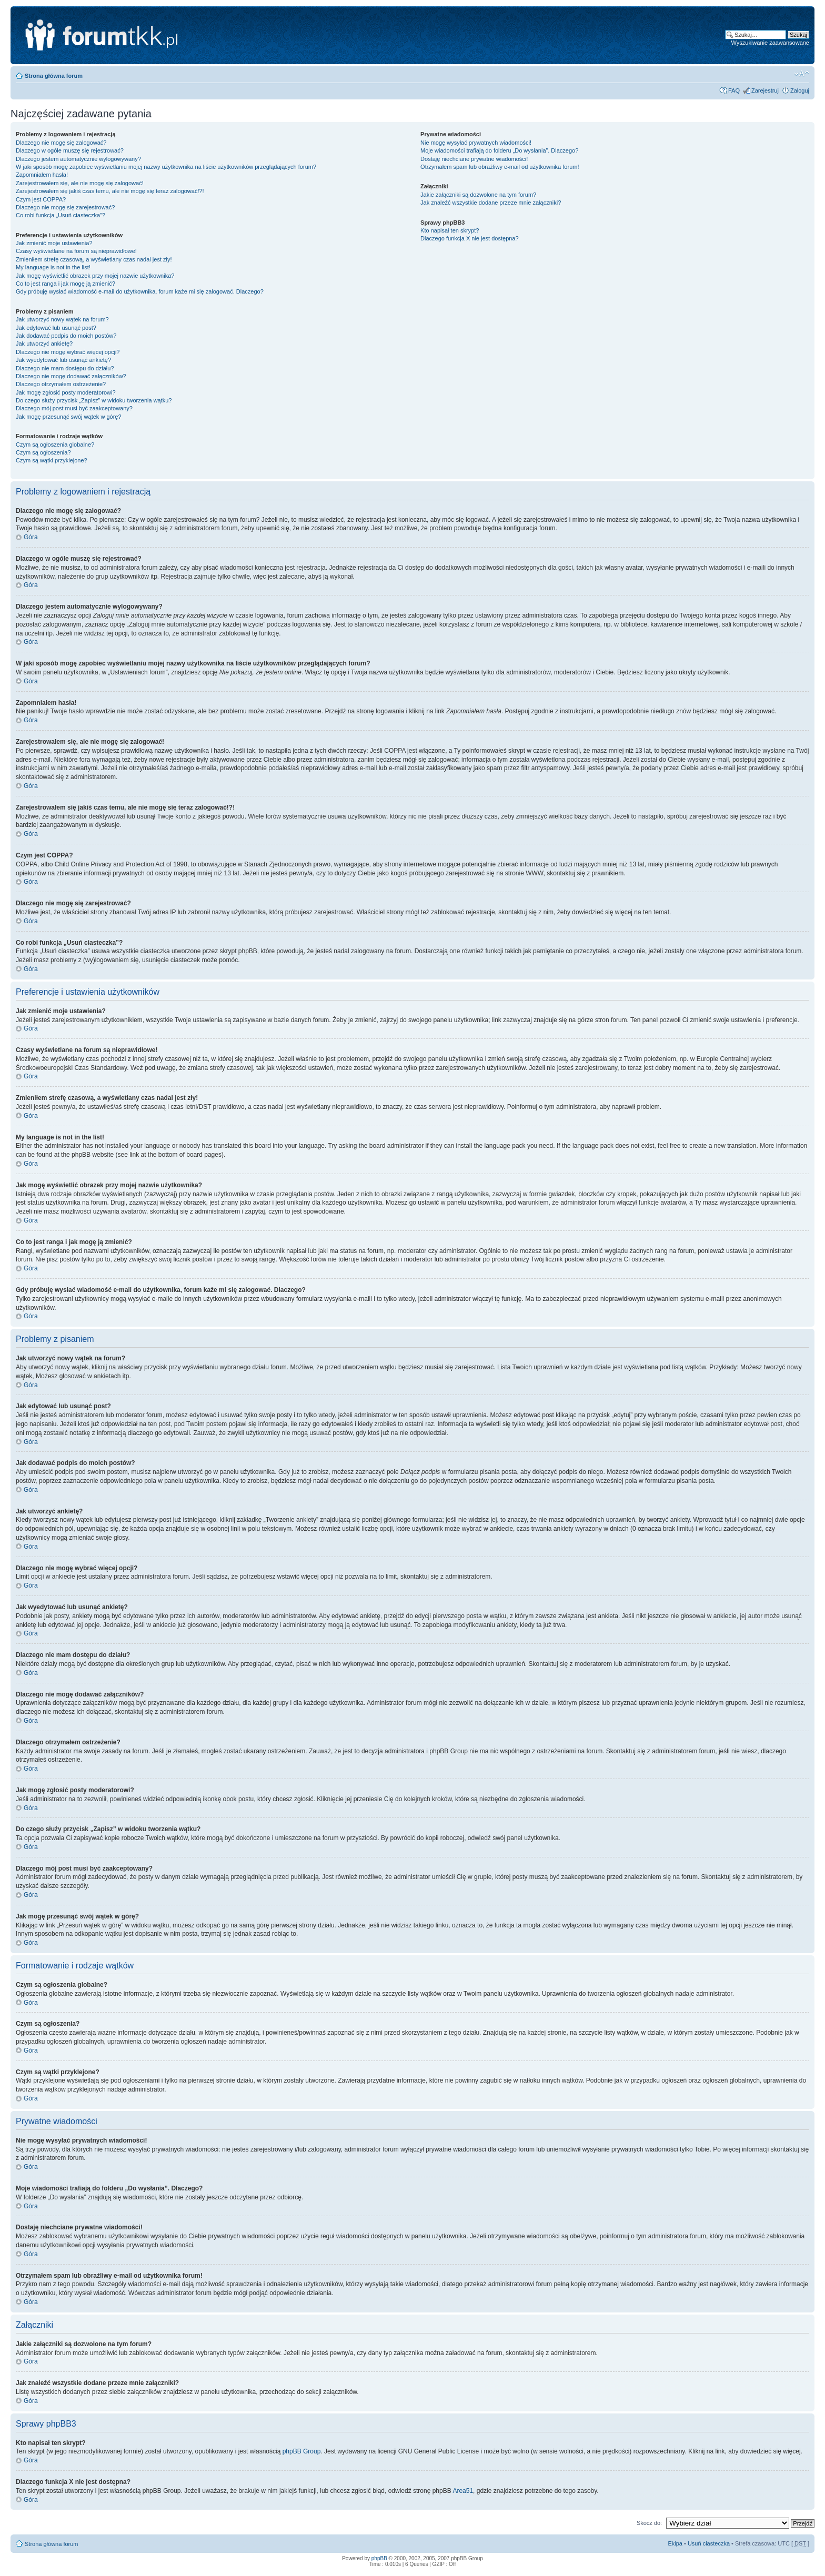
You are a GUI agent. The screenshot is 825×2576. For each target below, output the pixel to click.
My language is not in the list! (53, 267)
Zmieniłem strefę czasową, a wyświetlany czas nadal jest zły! (94, 259)
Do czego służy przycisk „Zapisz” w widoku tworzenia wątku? (94, 400)
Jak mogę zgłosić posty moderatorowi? (66, 392)
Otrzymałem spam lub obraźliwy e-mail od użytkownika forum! (499, 167)
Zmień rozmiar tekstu (801, 73)
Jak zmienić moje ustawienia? (54, 243)
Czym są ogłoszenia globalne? (55, 444)
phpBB (379, 2558)
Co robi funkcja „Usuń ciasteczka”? (60, 215)
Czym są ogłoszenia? (43, 452)
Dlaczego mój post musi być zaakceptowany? (74, 408)
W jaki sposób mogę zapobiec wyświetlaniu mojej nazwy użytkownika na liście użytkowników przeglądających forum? (166, 167)
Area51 (462, 2490)
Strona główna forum (54, 76)
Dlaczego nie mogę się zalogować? (61, 142)
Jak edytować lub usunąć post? (56, 328)
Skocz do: (649, 2523)
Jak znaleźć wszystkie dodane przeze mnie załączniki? (490, 202)
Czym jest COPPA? (41, 199)
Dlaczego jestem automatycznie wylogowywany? (78, 159)
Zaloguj (799, 90)
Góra (31, 537)
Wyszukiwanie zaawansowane (770, 42)
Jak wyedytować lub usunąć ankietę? (63, 360)
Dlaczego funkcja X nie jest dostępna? (469, 238)
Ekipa (675, 2543)
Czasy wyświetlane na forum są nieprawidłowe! (76, 251)
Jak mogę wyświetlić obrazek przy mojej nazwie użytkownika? (95, 275)
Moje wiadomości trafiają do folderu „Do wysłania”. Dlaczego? (499, 150)
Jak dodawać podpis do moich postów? (66, 335)
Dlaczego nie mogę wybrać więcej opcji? (67, 352)
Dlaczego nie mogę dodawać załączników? (71, 376)
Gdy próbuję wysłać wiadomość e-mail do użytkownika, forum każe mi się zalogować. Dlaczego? (140, 291)
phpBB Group (302, 2451)
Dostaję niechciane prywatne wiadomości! (474, 159)
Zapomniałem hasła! (42, 174)
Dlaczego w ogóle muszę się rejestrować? (70, 150)
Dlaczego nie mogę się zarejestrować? (65, 207)
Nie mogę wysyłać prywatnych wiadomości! (475, 142)
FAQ (734, 90)
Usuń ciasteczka (709, 2543)
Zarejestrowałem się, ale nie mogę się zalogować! (80, 183)
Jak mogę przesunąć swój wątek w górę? (69, 416)
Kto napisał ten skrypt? (449, 230)
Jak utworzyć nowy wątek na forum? (62, 319)
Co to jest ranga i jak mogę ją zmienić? (65, 283)
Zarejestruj (765, 90)
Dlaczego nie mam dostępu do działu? (65, 368)
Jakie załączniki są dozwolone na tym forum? (478, 194)
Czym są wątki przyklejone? (51, 460)
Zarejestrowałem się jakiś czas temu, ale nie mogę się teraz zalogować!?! (110, 191)
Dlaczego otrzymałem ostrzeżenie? (61, 384)
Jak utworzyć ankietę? (44, 343)
